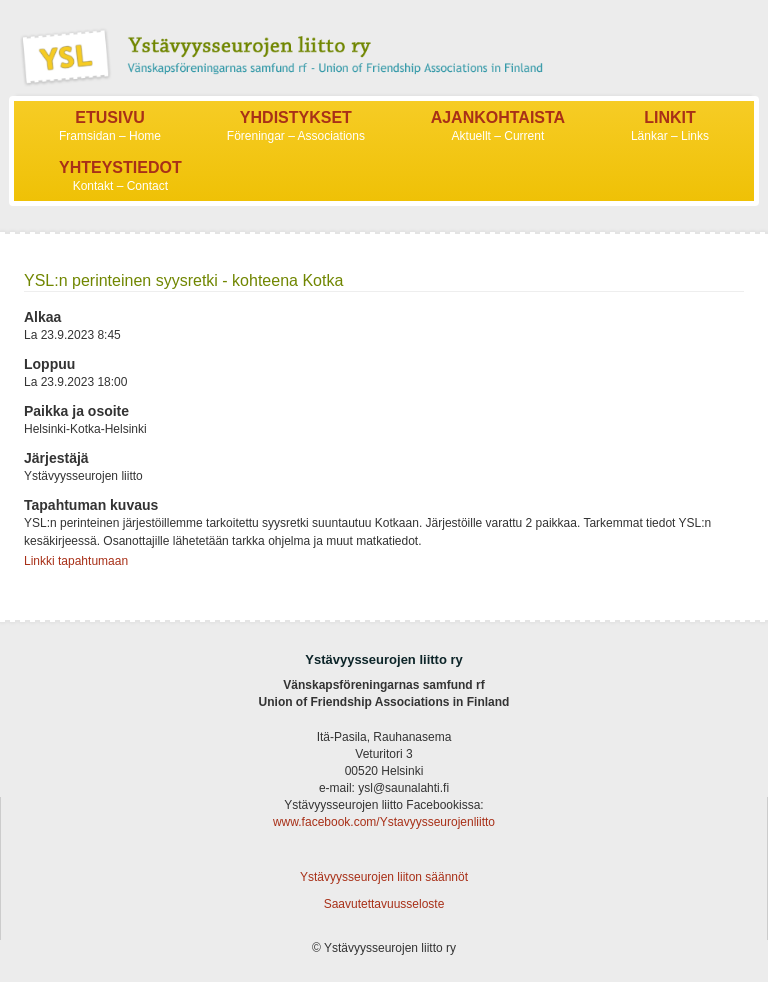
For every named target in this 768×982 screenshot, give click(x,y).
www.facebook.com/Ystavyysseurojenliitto (384, 822)
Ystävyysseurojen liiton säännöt (384, 877)
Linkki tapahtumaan (76, 561)
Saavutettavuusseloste (384, 904)
